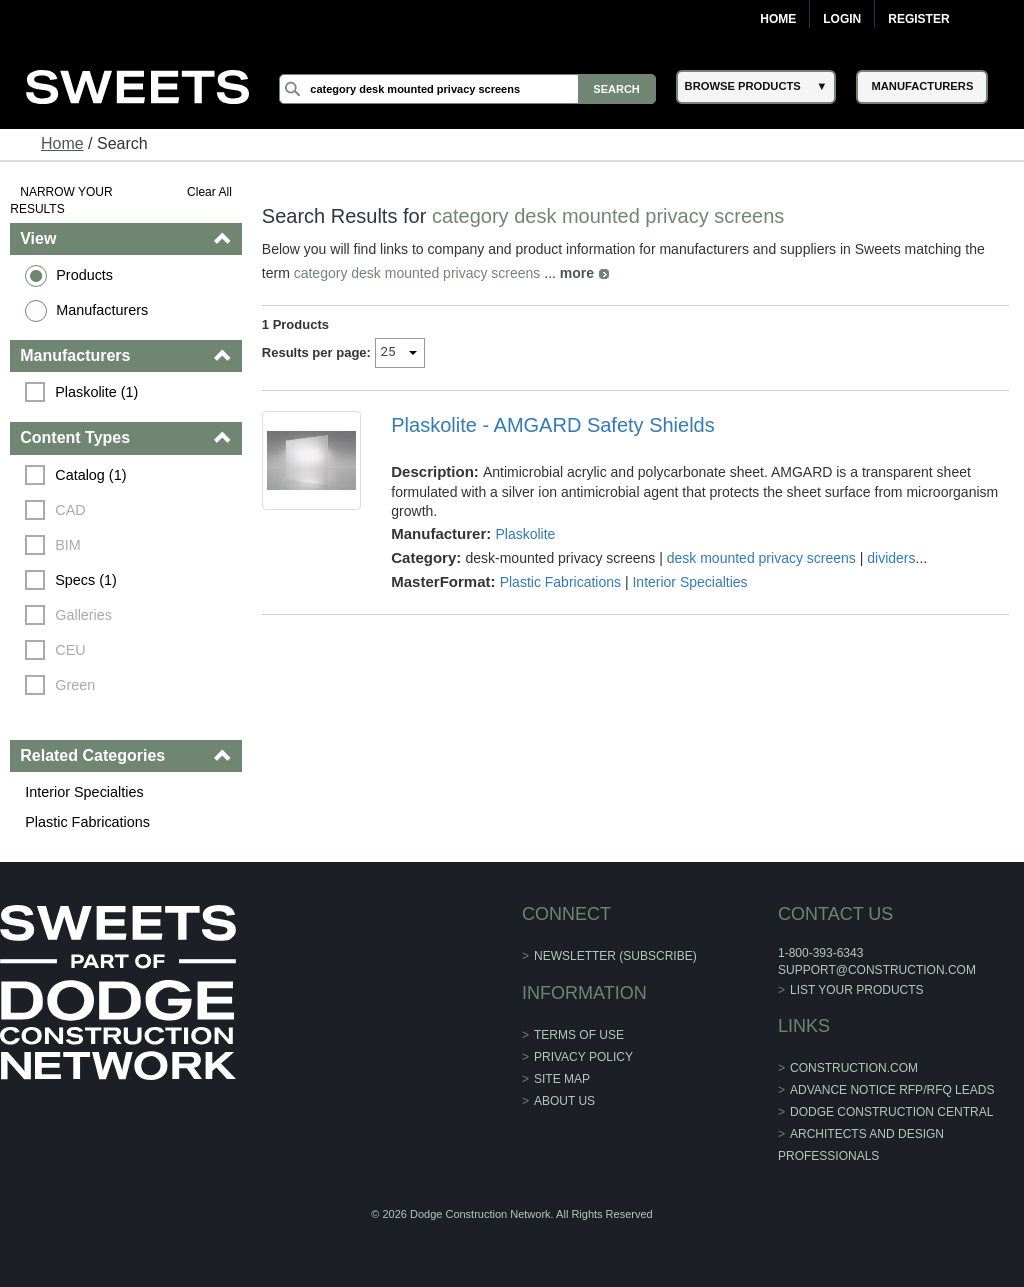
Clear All (209, 192)
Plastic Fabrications (87, 822)
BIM (68, 545)
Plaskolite (525, 534)
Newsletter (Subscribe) (615, 956)
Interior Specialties (84, 792)
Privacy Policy (583, 1057)
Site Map (562, 1079)
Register (918, 19)
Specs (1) (86, 580)
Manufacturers (102, 310)
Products (84, 275)
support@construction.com (877, 970)
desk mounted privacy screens (761, 558)
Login (842, 19)
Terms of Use (579, 1035)
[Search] (467, 89)
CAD (70, 510)
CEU (70, 650)
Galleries (83, 615)
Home (778, 19)
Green (75, 685)
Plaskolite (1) (96, 392)
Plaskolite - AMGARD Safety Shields (552, 425)
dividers (891, 558)
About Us (564, 1101)
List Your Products (857, 990)
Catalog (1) (90, 475)
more (577, 273)
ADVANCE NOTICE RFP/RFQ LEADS (892, 1090)
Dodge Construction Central (891, 1112)
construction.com (854, 1068)
